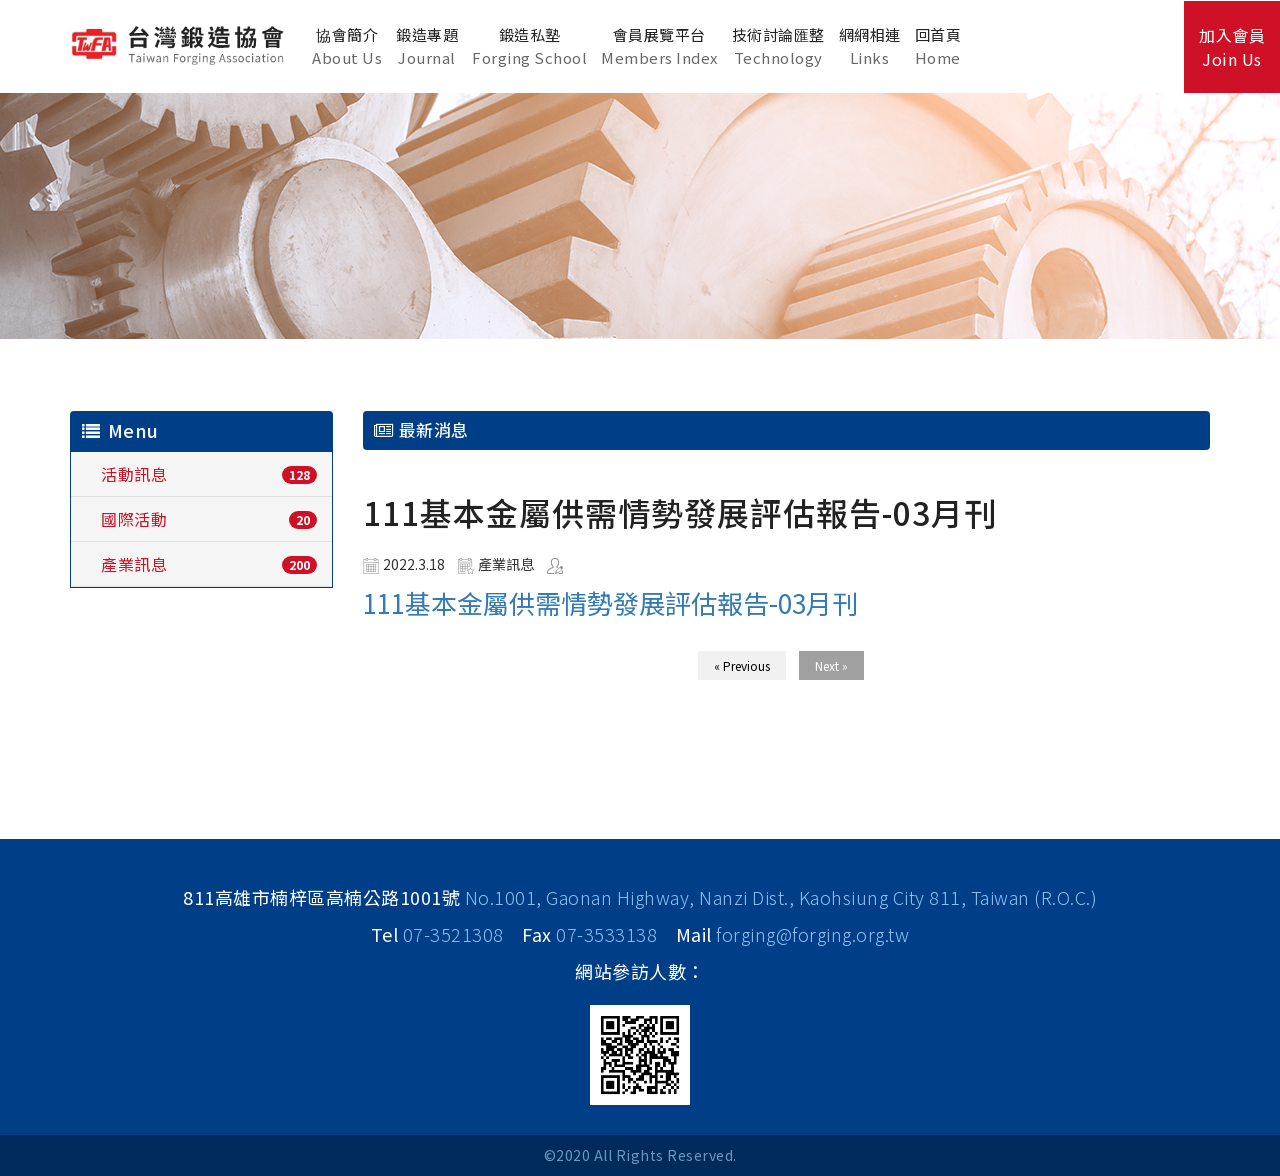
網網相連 (870, 46)
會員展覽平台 (659, 46)
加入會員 (1232, 47)
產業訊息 (134, 564)
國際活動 (134, 519)
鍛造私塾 (529, 46)
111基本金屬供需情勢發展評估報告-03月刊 (610, 602)
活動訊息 (134, 474)
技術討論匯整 (778, 46)
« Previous (742, 665)
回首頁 (938, 46)
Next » (831, 665)
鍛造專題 (427, 46)
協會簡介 (347, 46)
